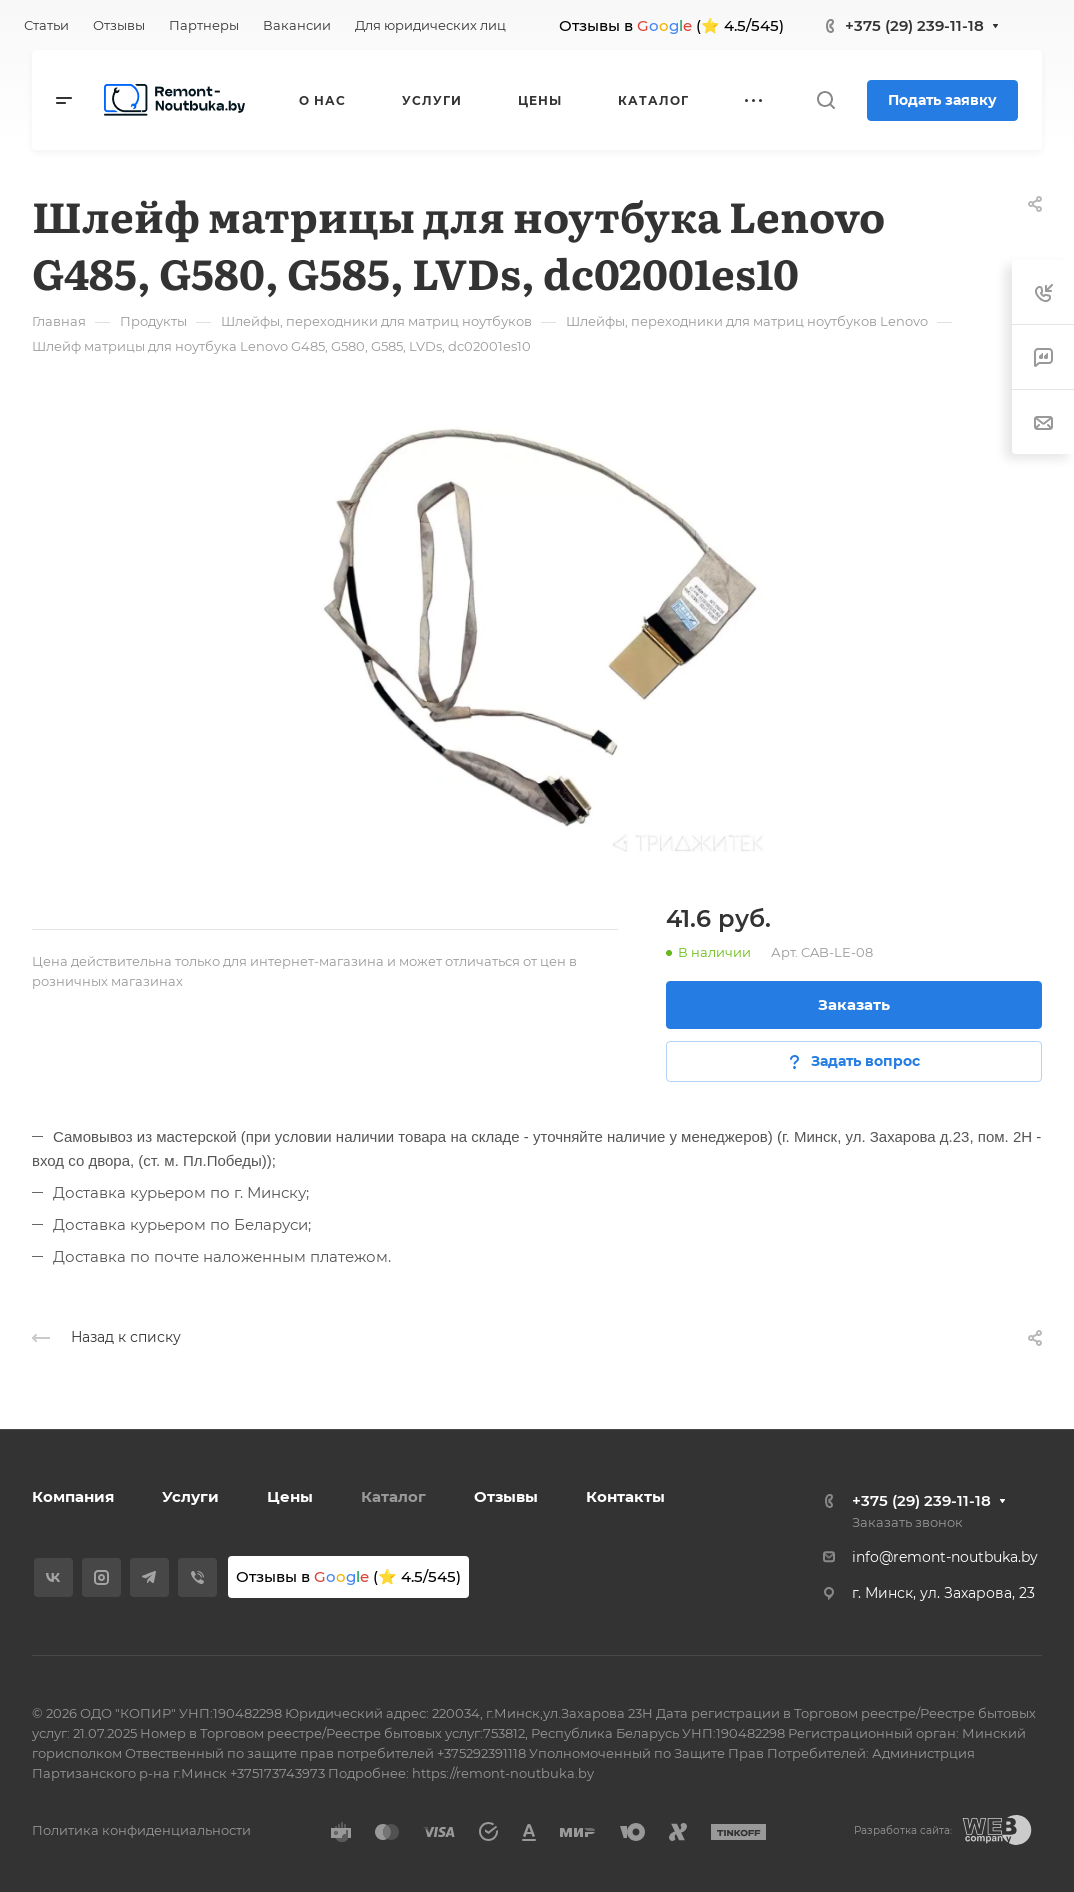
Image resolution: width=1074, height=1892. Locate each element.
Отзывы (506, 1496)
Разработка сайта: (903, 1830)
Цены (290, 1496)
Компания (73, 1496)
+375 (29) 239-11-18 (914, 25)
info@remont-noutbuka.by (945, 1557)
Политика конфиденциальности (141, 1830)
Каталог (393, 1496)
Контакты (625, 1496)
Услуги (190, 1496)
